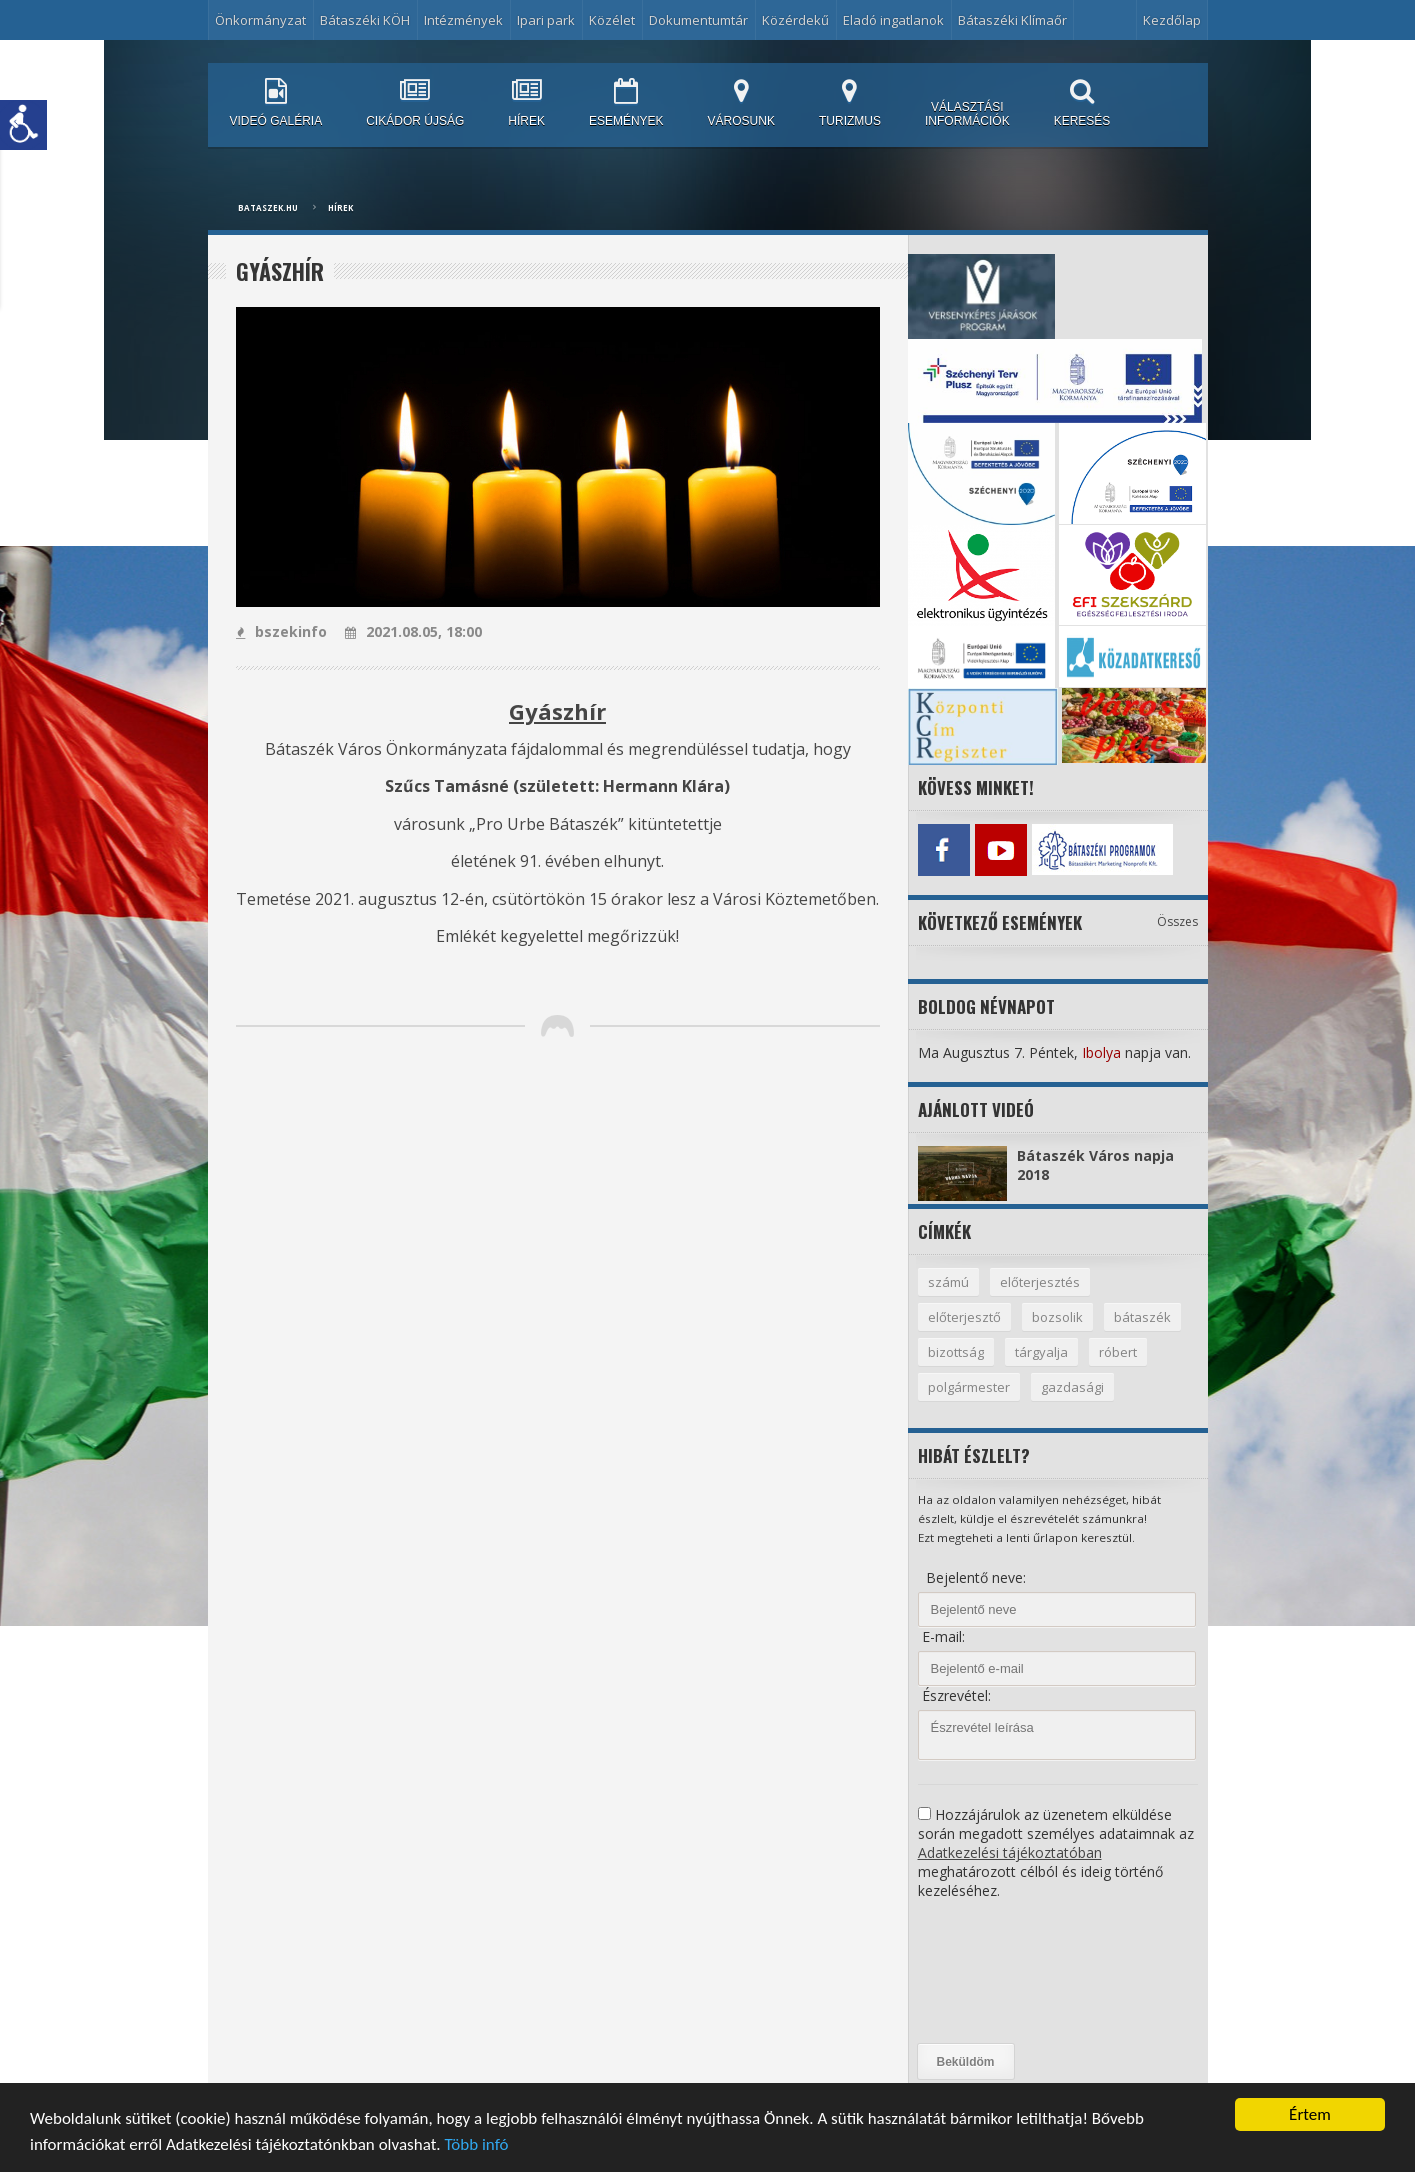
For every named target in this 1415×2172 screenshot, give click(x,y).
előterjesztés (1040, 1282)
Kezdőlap (1172, 20)
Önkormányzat (260, 20)
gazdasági (1072, 1387)
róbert (1118, 1352)
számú (948, 1282)
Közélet (612, 20)
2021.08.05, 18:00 (413, 631)
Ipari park (546, 20)
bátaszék (1142, 1317)
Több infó (476, 2145)
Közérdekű (795, 20)
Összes (1177, 921)
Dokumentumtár (698, 20)
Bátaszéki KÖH (365, 20)
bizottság (956, 1352)
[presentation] (1000, 1972)
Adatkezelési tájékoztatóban (1010, 1852)
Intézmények (463, 20)
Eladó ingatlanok (893, 20)
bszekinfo (281, 631)
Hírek (340, 207)
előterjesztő (964, 1317)
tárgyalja (1041, 1352)
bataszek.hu (268, 207)
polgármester (969, 1387)
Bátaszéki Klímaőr (1012, 20)
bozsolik (1057, 1317)
